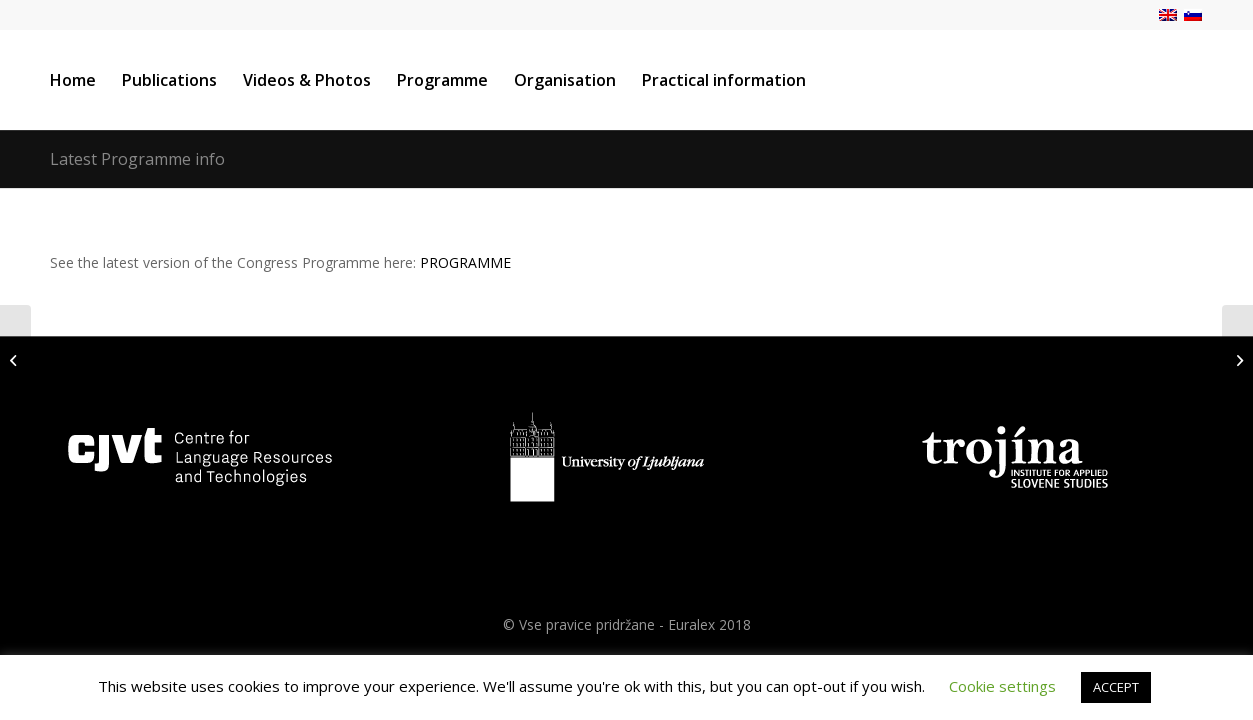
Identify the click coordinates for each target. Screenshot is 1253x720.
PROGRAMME (465, 262)
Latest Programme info (137, 159)
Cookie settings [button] (1002, 686)
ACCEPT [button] (1116, 687)
